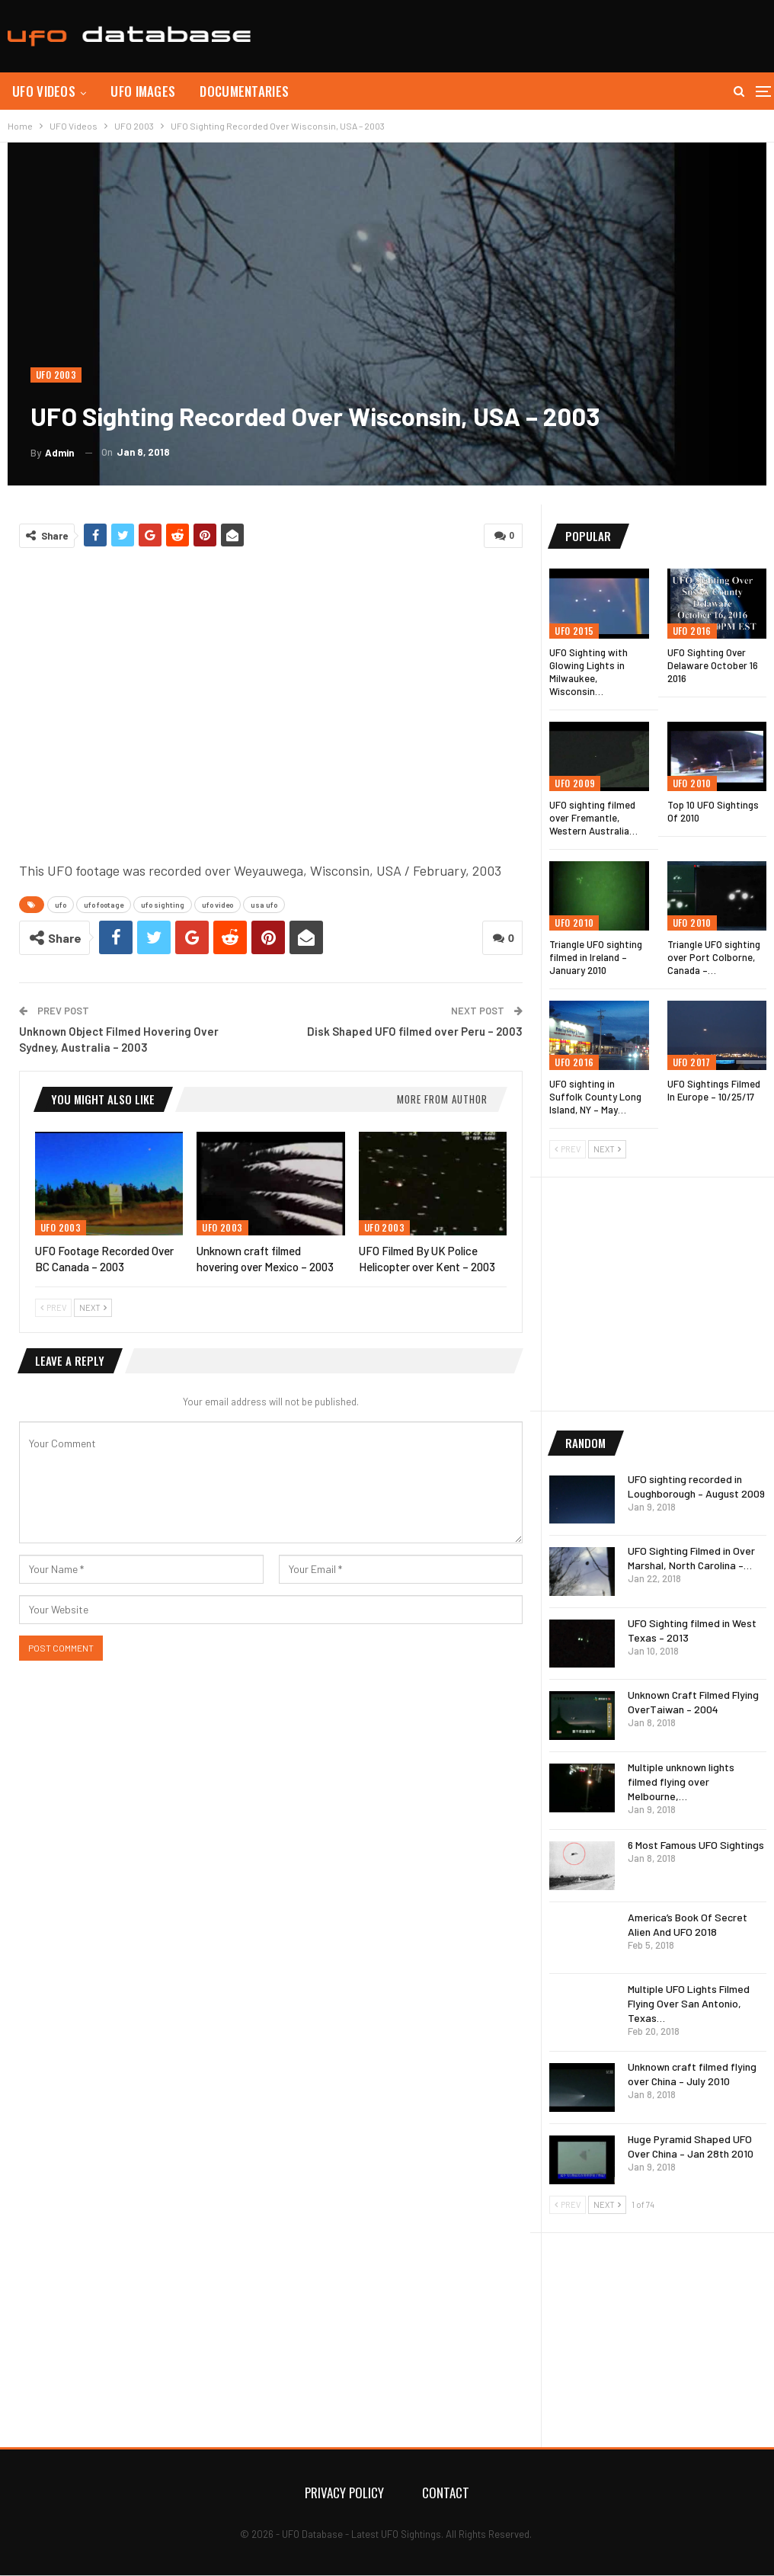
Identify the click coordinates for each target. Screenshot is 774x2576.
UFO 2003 (56, 374)
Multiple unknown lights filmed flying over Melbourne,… (681, 1781)
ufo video (217, 904)
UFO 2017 (692, 1062)
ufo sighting (162, 904)
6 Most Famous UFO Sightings (696, 1844)
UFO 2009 (575, 783)
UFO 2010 (692, 783)
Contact (445, 2492)
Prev (53, 1307)
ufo (60, 904)
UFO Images (142, 91)
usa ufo (264, 904)
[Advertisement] (588, 34)
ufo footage (103, 904)
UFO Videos (43, 91)
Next (93, 1307)
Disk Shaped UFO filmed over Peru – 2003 (415, 1031)
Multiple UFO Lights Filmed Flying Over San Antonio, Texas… (689, 2003)
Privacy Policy (344, 2492)
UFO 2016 (692, 630)
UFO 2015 (574, 630)
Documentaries (244, 91)
